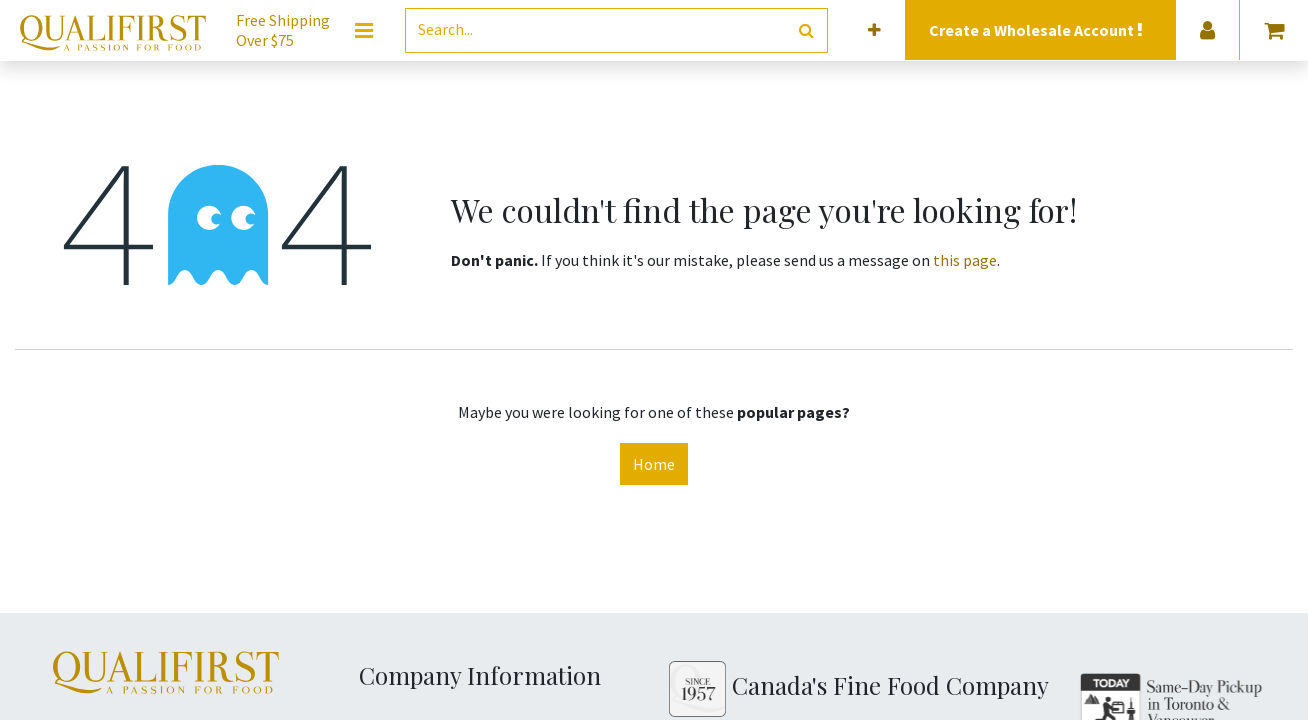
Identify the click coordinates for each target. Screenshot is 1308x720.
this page (965, 260)
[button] (874, 30)
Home (654, 464)
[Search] (806, 30)
